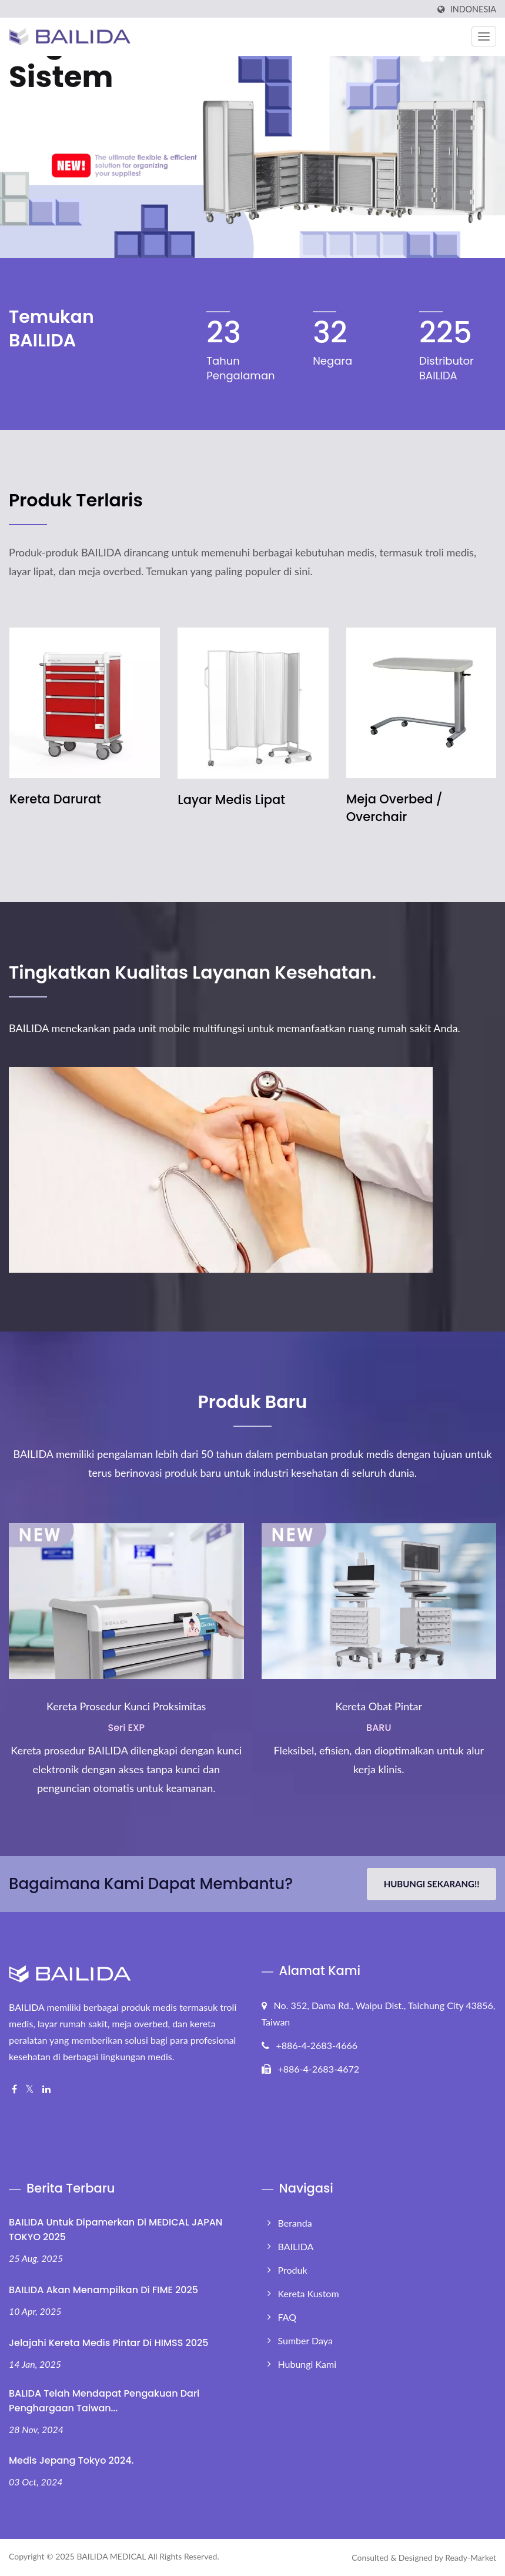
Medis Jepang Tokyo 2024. (71, 2460)
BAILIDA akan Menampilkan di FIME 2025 (103, 2290)
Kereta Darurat (55, 798)
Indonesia (473, 9)
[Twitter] (29, 2089)
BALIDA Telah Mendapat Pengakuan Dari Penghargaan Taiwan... (104, 2401)
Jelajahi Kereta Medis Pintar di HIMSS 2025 (109, 2343)
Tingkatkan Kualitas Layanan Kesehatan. (192, 973)
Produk (292, 2269)
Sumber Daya (305, 2340)
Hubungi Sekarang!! (432, 1883)
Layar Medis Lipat (231, 799)
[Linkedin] (46, 2089)
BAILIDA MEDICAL (111, 2556)
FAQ (287, 2317)
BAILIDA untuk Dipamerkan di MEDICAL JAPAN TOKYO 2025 (115, 2229)
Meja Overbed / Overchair (394, 807)
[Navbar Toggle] (483, 36)
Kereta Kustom (308, 2293)
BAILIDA (296, 2246)
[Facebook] (14, 2089)
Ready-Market (470, 2557)
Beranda (295, 2222)
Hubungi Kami (307, 2364)
